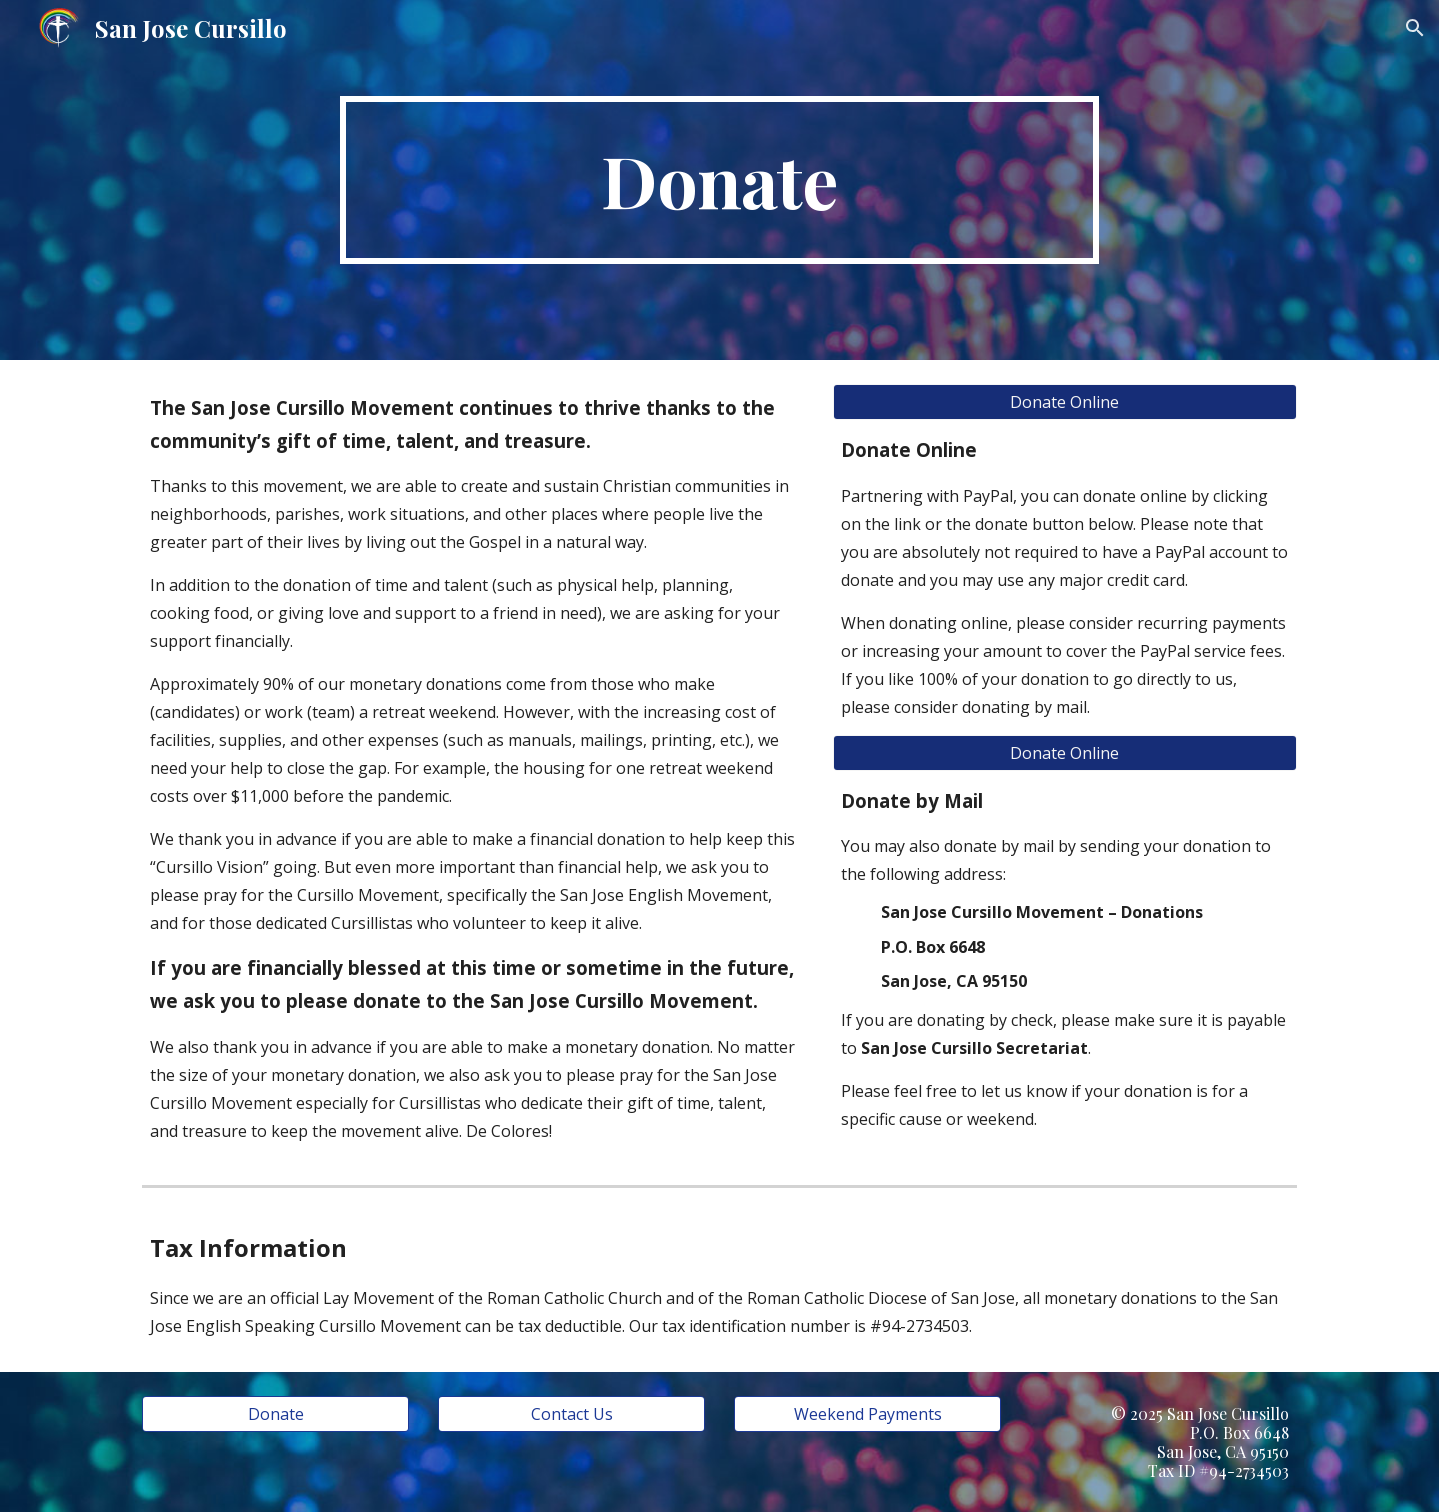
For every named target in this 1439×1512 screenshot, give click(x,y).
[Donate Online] (1065, 402)
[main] (720, 180)
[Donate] (275, 1414)
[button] (1415, 28)
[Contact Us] (571, 1414)
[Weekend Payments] (867, 1414)
